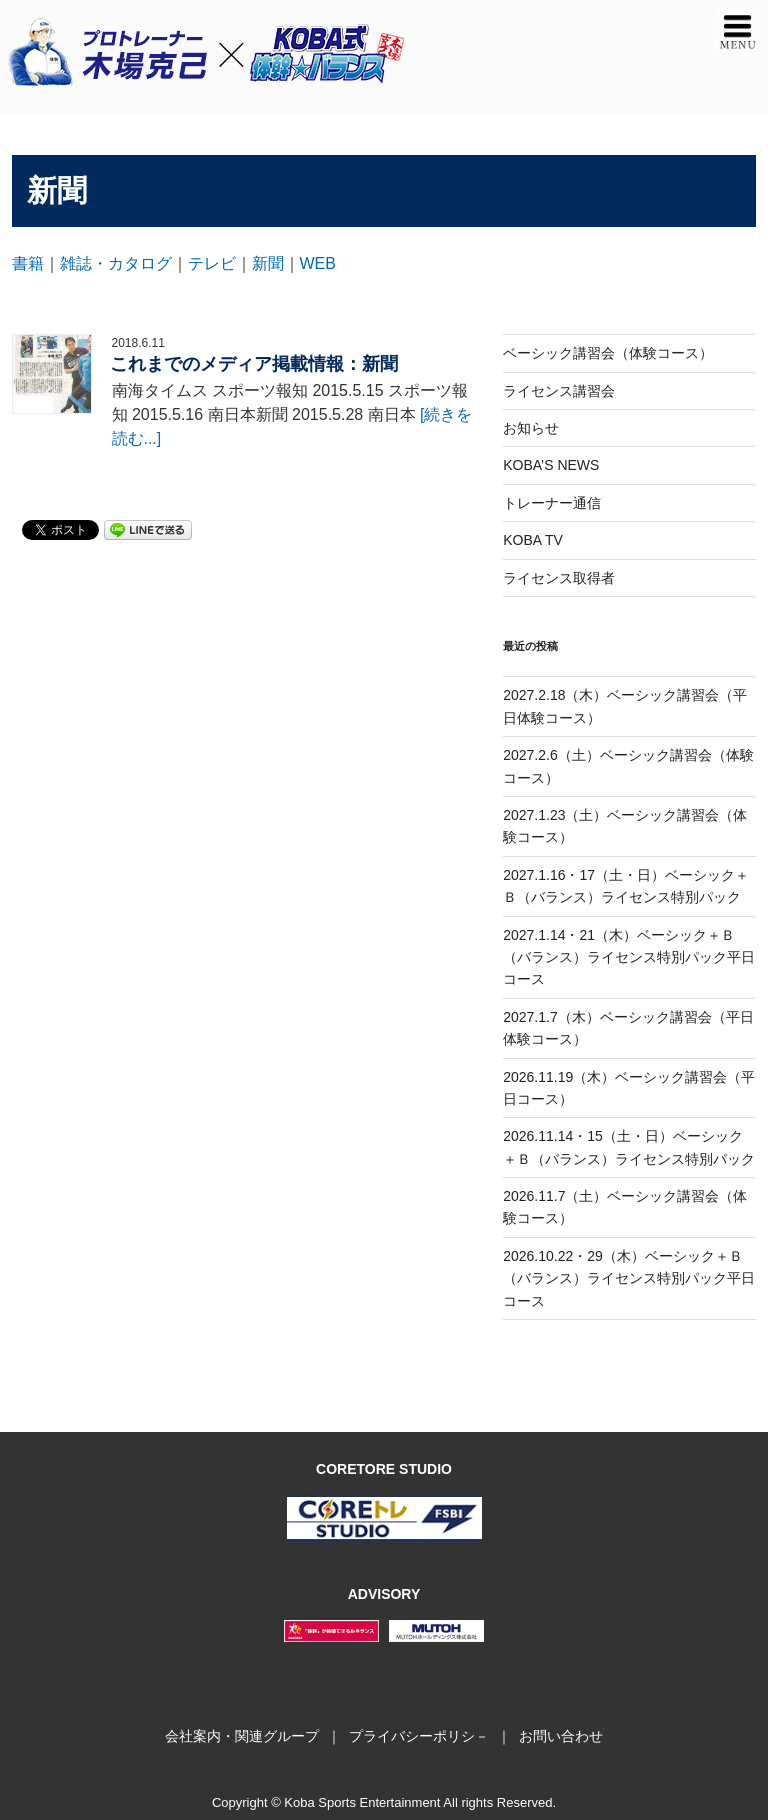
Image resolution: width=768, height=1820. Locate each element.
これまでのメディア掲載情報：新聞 (254, 364)
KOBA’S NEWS (551, 465)
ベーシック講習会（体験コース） (608, 353)
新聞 (268, 263)
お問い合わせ (561, 1736)
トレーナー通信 (552, 503)
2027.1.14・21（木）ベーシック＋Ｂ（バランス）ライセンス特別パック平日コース (629, 957)
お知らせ (531, 428)
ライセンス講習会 (559, 391)
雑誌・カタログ (116, 263)
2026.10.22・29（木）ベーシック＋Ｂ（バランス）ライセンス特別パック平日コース (629, 1278)
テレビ (212, 263)
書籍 (28, 263)
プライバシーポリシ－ (419, 1736)
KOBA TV (533, 540)
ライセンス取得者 (559, 578)
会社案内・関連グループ (242, 1736)
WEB (318, 263)
